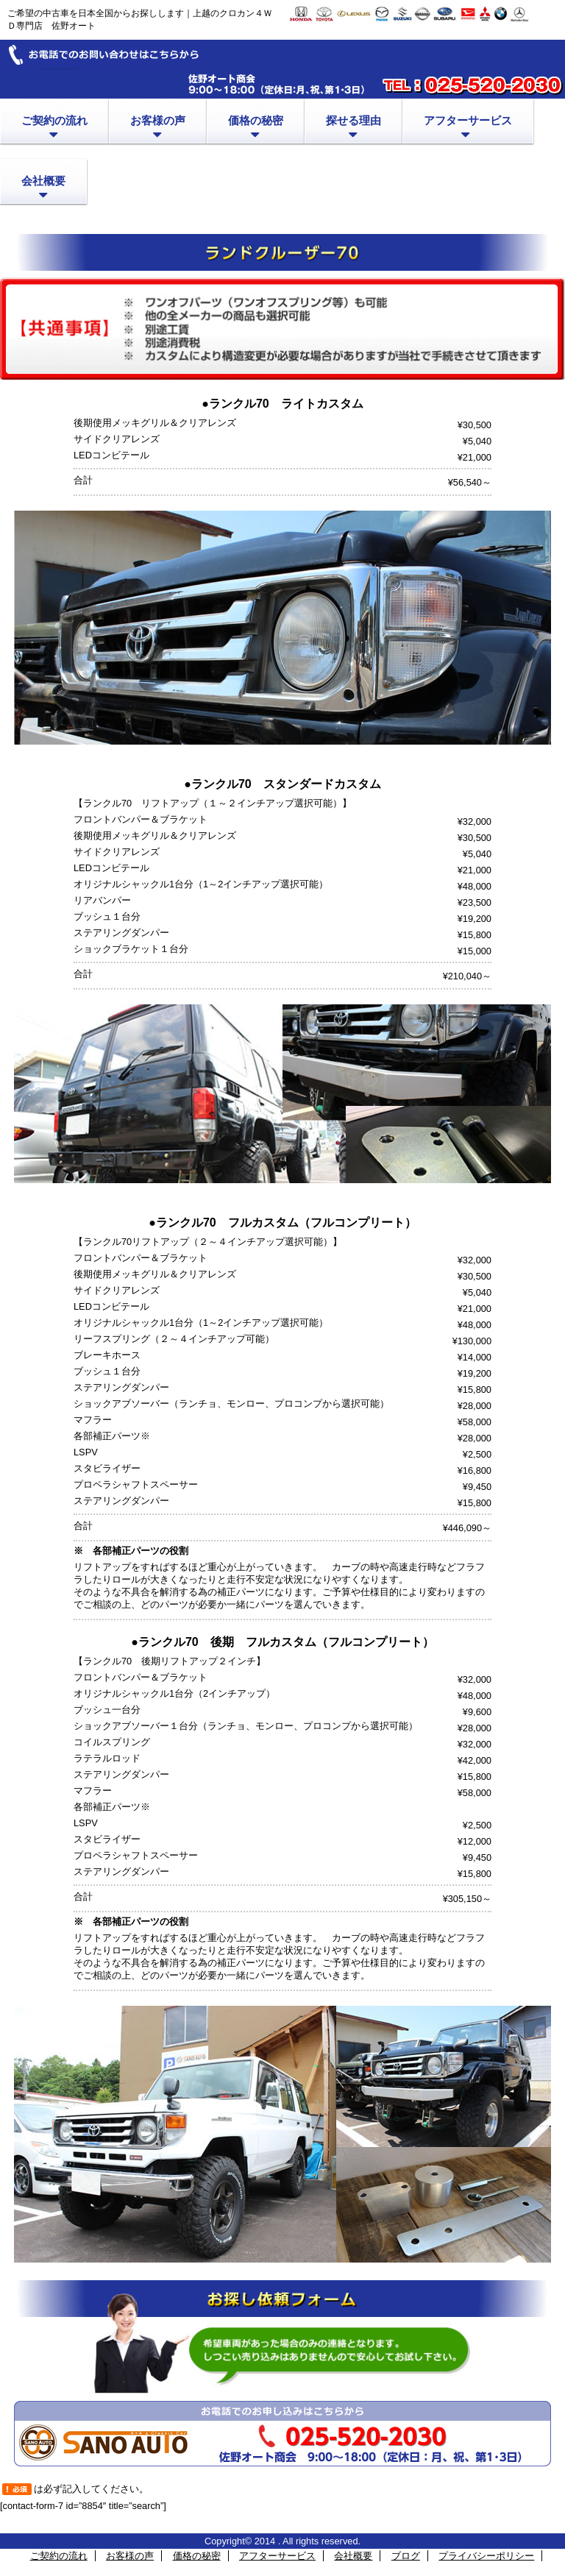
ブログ (405, 2555)
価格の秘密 (197, 2555)
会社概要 (353, 2555)
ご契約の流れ (59, 2555)
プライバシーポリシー (486, 2555)
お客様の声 (130, 2555)
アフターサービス (277, 2555)
